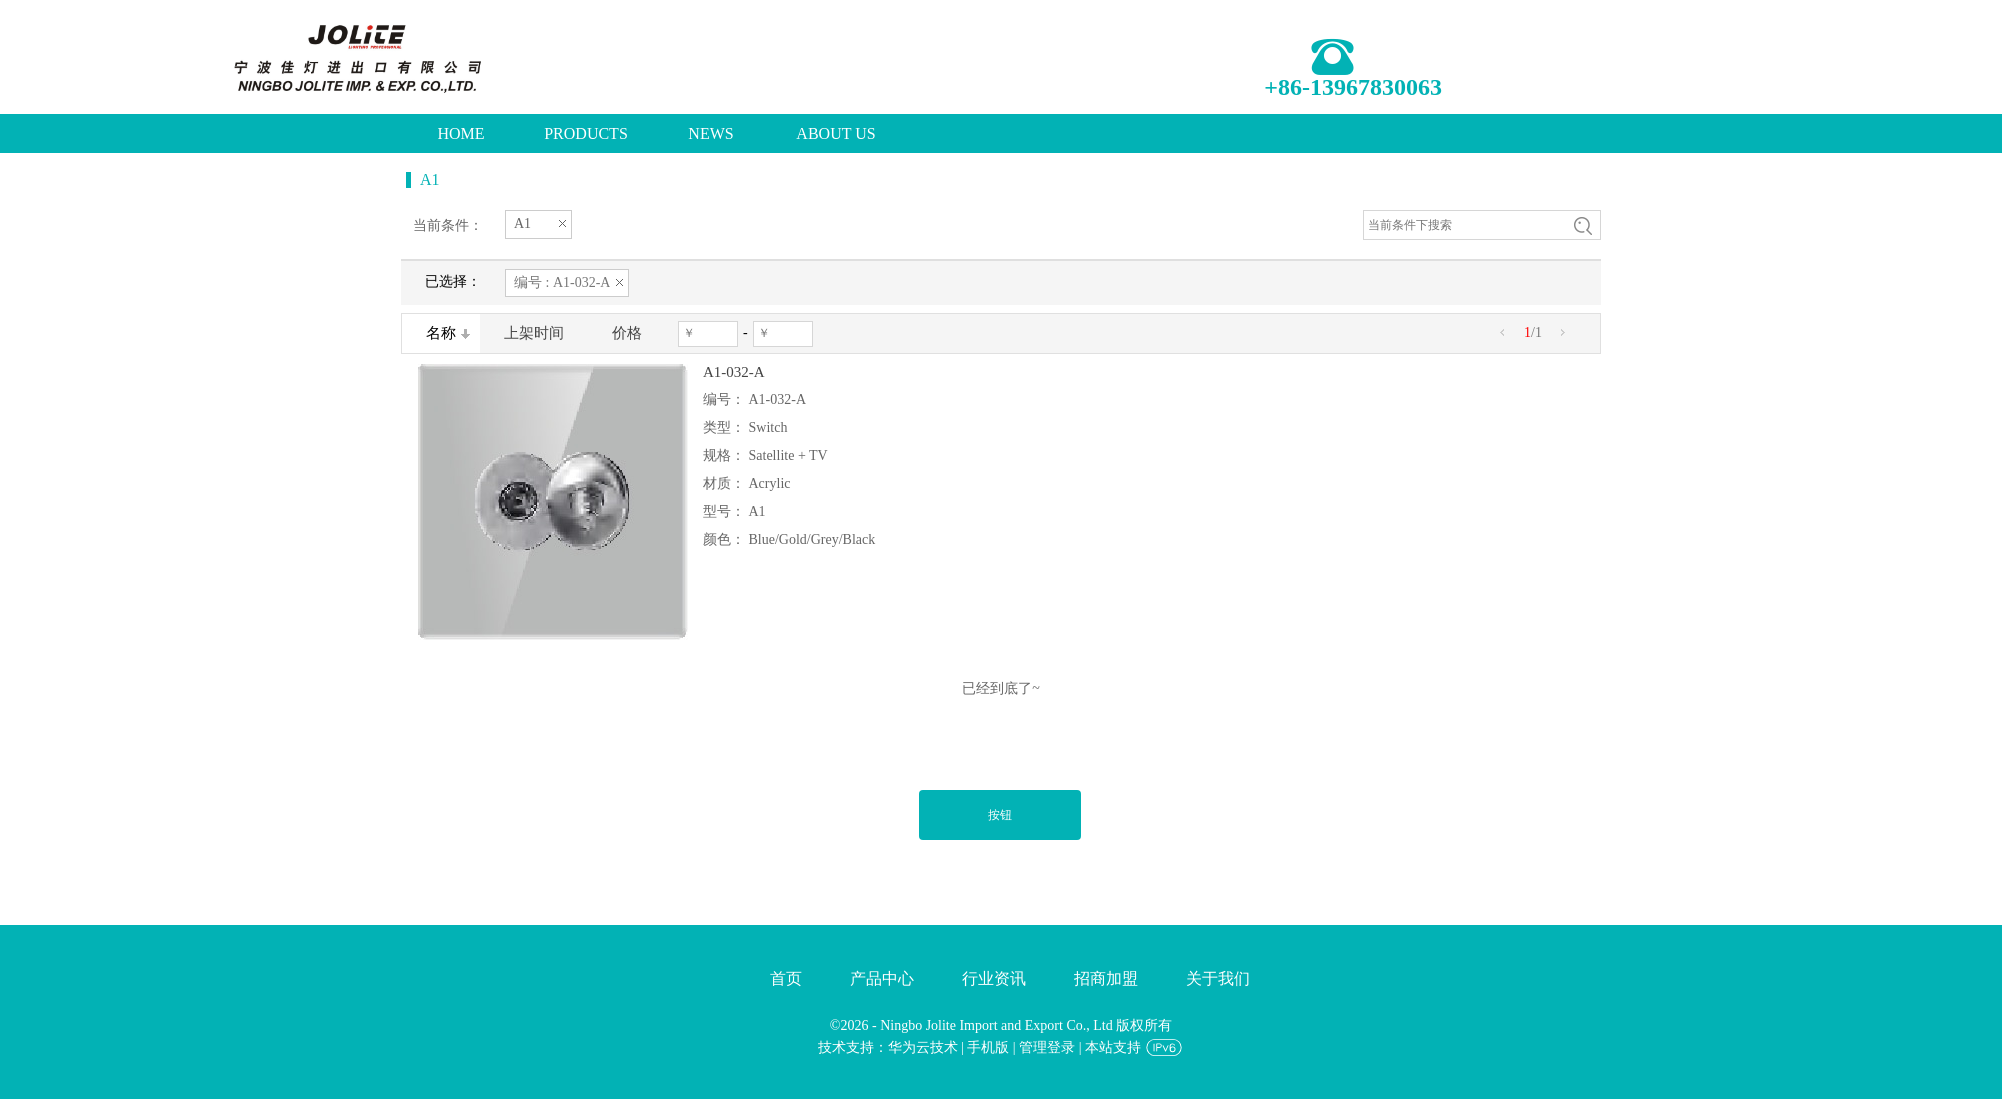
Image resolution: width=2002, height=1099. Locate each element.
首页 (786, 978)
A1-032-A (734, 372)
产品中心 (882, 978)
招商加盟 (1106, 978)
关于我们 (1218, 978)
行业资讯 (994, 978)
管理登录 (1047, 1047)
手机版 (988, 1047)
